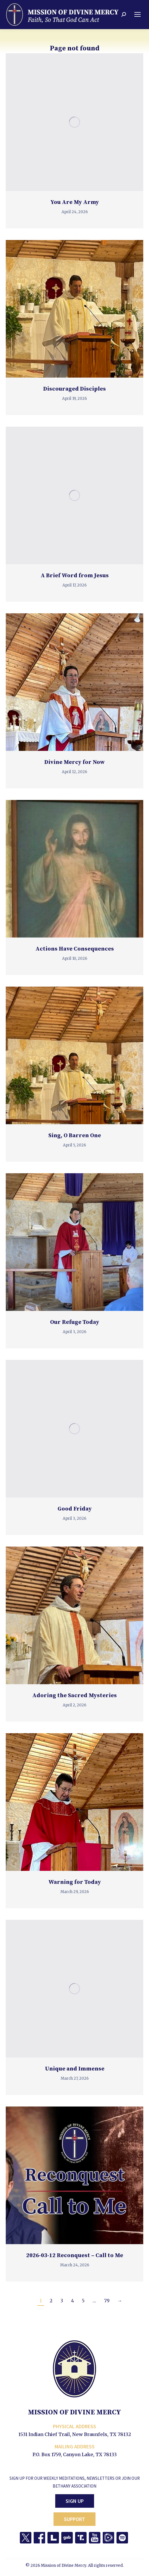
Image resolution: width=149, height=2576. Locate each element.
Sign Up (75, 2501)
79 (107, 2301)
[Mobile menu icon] (137, 14)
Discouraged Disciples (74, 389)
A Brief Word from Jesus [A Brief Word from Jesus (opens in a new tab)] (75, 575)
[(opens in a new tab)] (74, 122)
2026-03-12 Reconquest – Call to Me (74, 2255)
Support (74, 2519)
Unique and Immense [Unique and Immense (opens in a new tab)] (74, 2068)
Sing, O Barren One (74, 1135)
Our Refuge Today (74, 1322)
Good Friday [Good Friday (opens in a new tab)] (75, 1509)
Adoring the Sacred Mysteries (74, 1695)
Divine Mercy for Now (74, 762)
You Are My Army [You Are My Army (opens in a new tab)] (74, 202)
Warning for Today (74, 1882)
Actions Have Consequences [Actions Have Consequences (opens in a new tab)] (74, 949)
